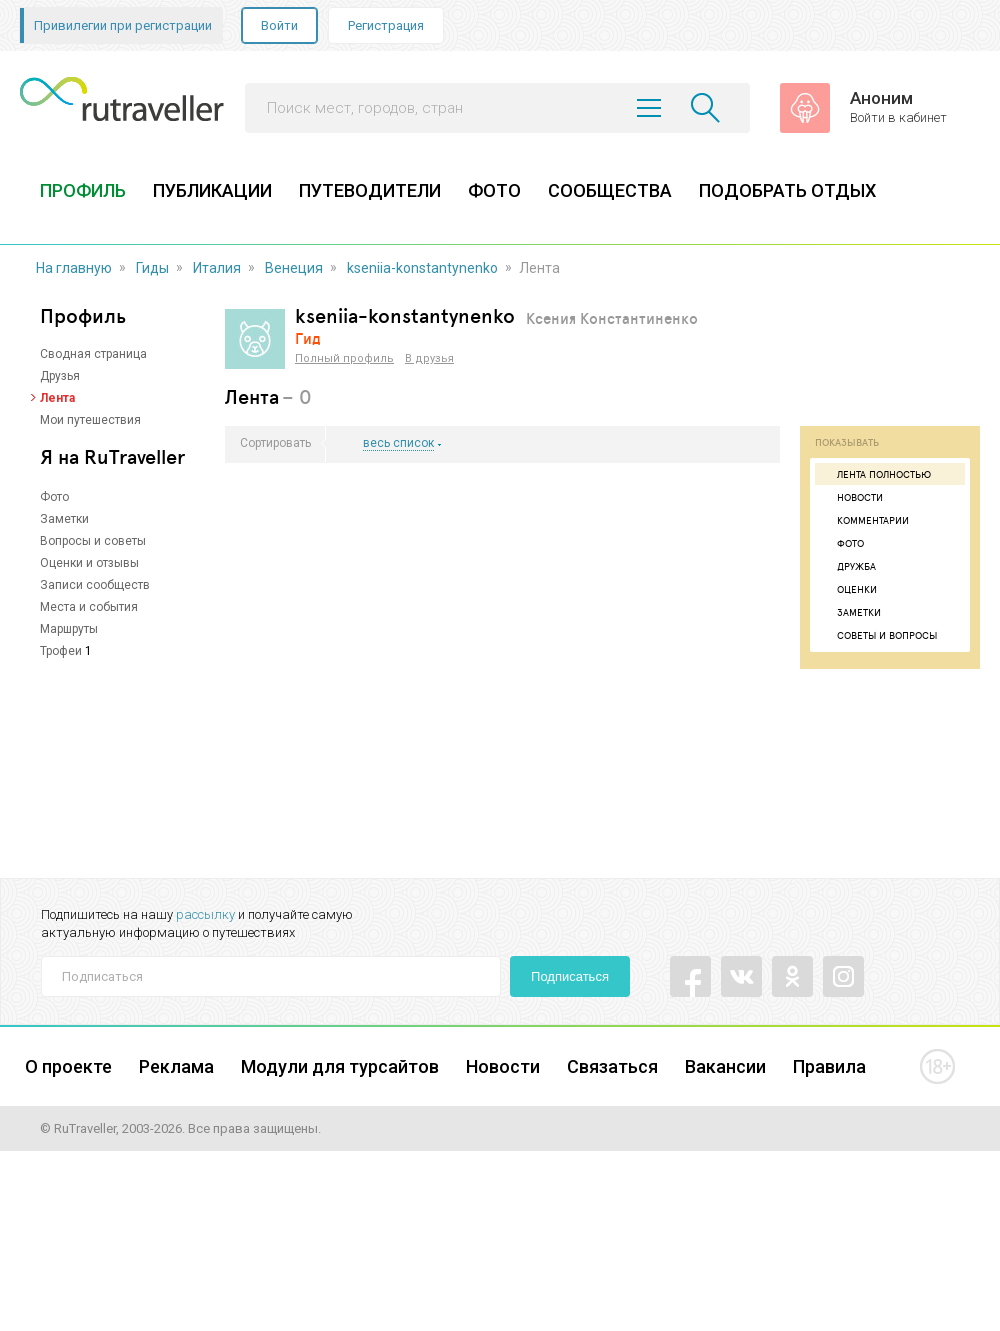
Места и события (89, 607)
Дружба (848, 566)
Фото (54, 497)
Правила (829, 1066)
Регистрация (386, 25)
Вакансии (725, 1066)
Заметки (64, 519)
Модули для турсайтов (340, 1066)
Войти (279, 25)
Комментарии (864, 520)
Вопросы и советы (93, 541)
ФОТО (494, 190)
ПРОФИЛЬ (83, 190)
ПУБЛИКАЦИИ (212, 190)
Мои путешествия (90, 420)
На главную (74, 268)
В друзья (429, 358)
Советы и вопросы (878, 635)
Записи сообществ (95, 585)
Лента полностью (875, 474)
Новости (851, 497)
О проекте (68, 1066)
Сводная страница (93, 354)
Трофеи (61, 651)
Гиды (152, 268)
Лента (57, 398)
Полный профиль (344, 358)
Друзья (60, 376)
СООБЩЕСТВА (610, 190)
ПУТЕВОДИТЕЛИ (370, 190)
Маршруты (69, 629)
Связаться (612, 1066)
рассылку (205, 914)
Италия (217, 268)
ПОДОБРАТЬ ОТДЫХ (787, 190)
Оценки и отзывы (89, 563)
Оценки (848, 589)
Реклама (176, 1066)
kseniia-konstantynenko (422, 268)
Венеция (294, 268)
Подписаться (570, 976)
